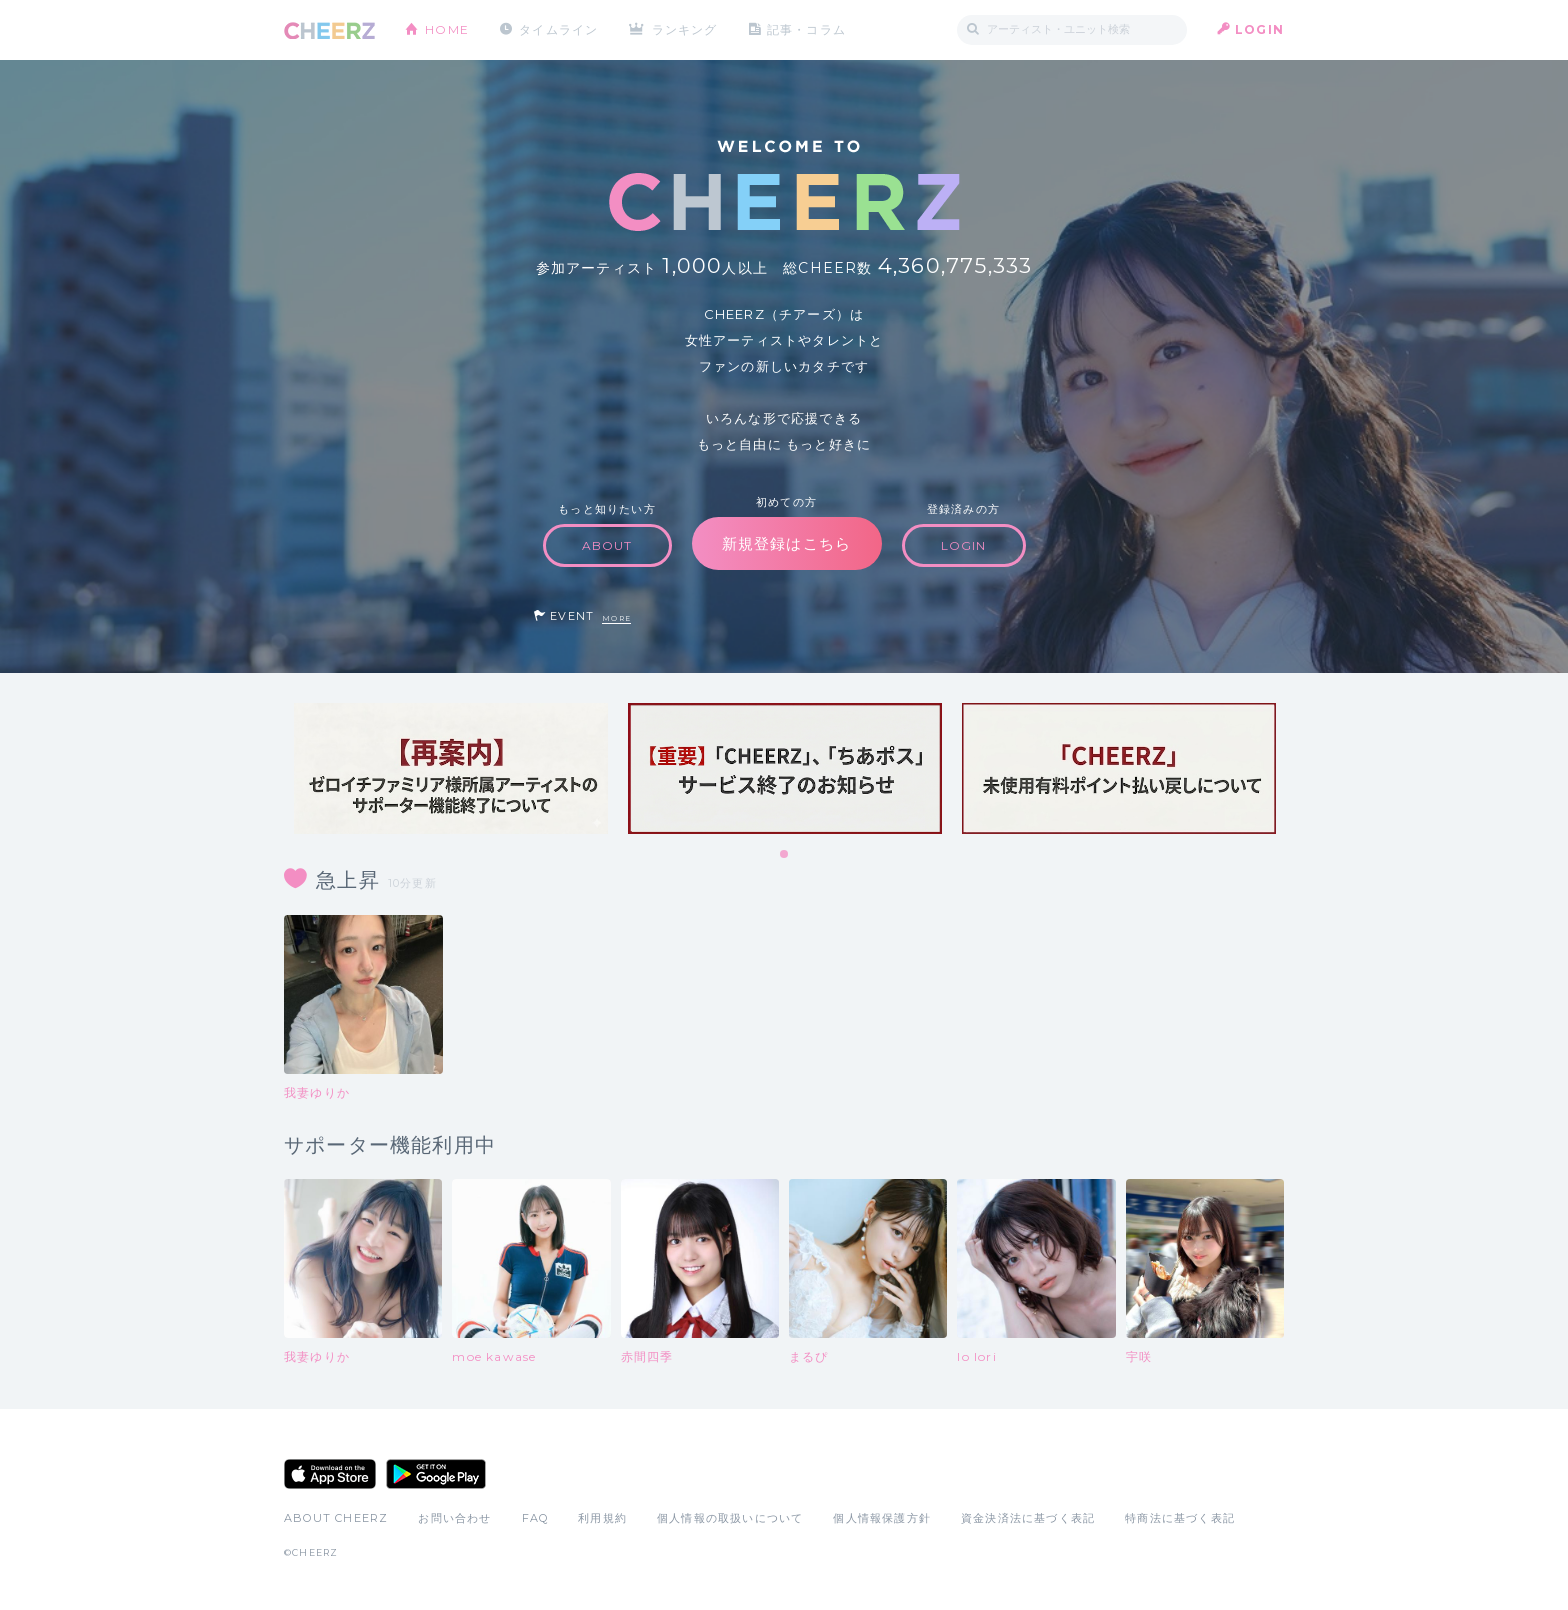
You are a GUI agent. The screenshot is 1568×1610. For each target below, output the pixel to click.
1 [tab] (785, 855)
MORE (616, 618)
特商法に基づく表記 (1180, 1518)
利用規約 (602, 1518)
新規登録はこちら (787, 543)
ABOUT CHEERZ (336, 1518)
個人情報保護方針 (882, 1518)
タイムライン (558, 29)
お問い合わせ (454, 1518)
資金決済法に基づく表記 (1028, 1518)
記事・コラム (806, 29)
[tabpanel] (451, 768)
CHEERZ (329, 30)
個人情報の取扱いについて (730, 1518)
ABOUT (607, 545)
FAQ (535, 1518)
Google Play (436, 1474)
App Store (330, 1474)
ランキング (685, 29)
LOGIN (1259, 29)
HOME (447, 29)
